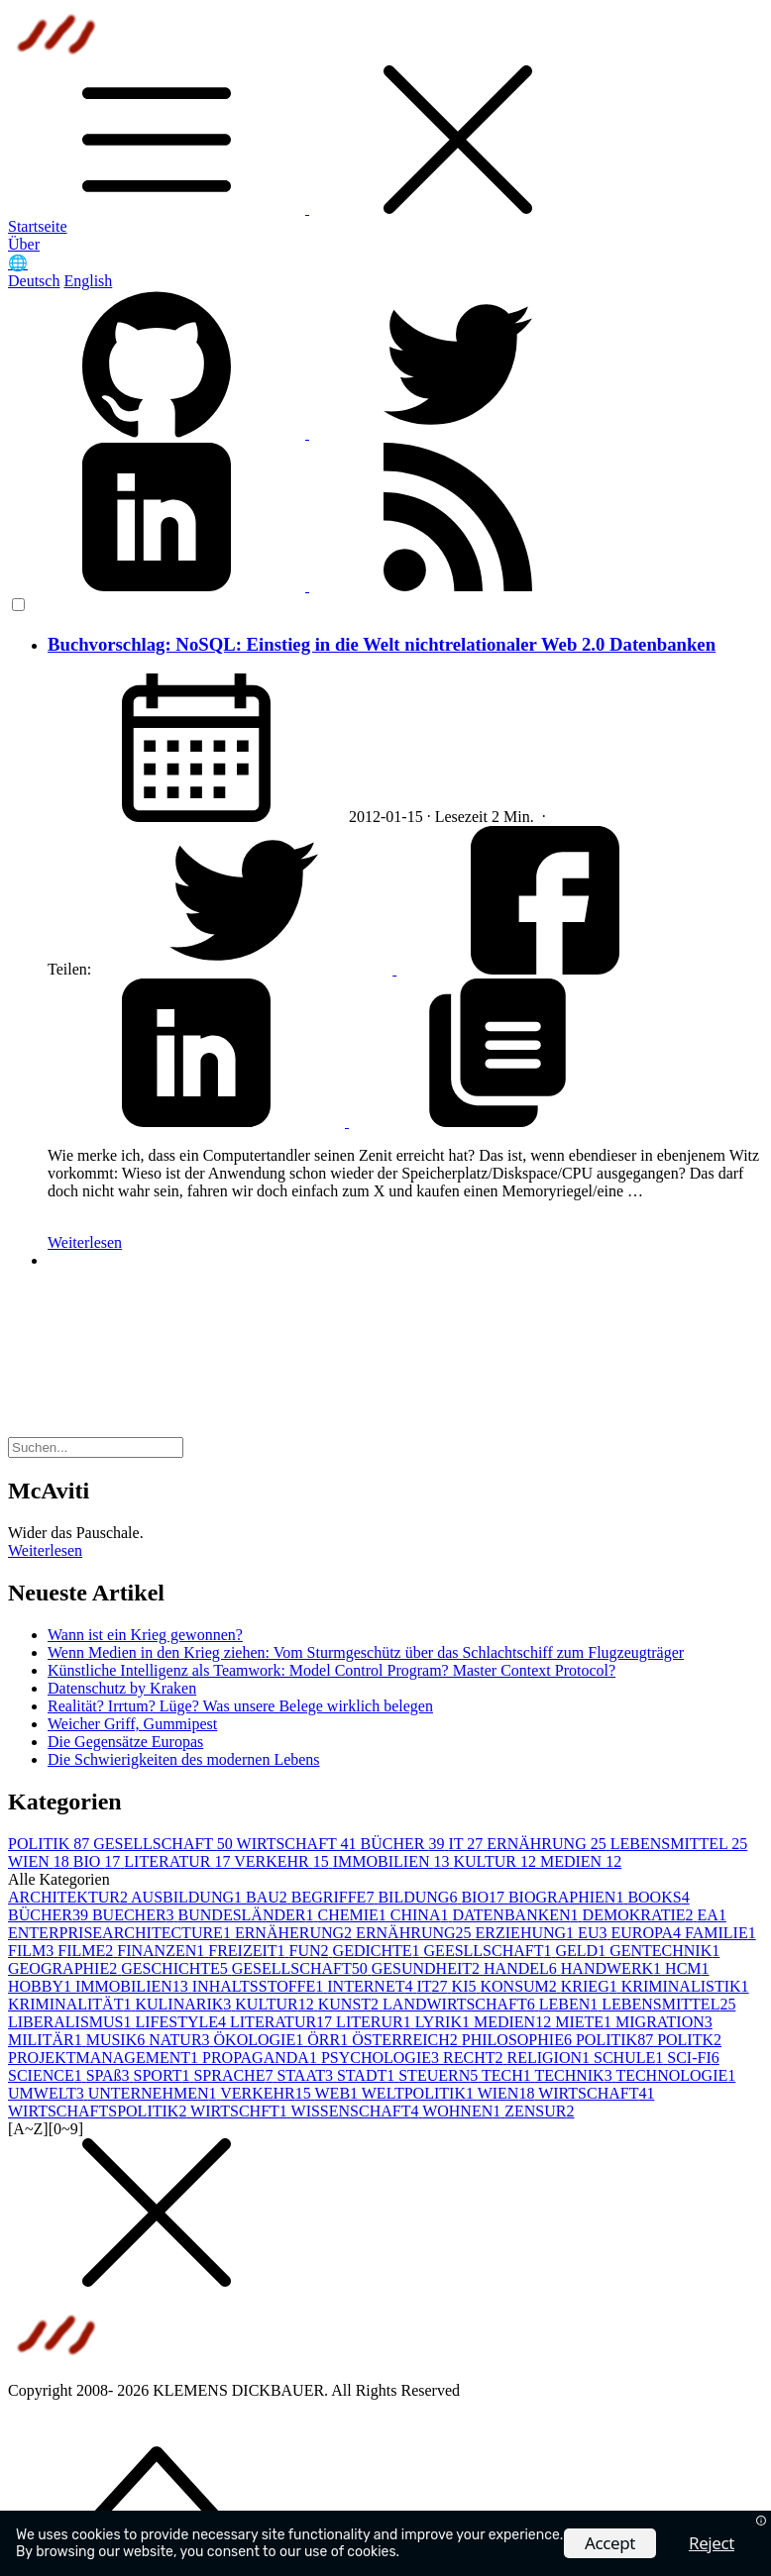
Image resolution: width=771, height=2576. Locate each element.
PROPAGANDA (261, 2057)
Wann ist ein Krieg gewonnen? (145, 1634)
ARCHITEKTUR (69, 1897)
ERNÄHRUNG (548, 1843)
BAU (268, 1897)
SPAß (110, 2075)
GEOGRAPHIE (64, 1968)
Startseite (37, 226)
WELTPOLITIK (420, 2093)
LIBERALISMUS (71, 2021)
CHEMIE (353, 1914)
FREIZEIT (248, 1950)
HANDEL (522, 1968)
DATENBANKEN (517, 1914)
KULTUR (496, 1861)
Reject (711, 2542)
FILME (87, 1950)
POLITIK (50, 1843)
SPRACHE (234, 2075)
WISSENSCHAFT (357, 2111)
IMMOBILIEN (393, 1861)
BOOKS (658, 1897)
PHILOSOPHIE (519, 2039)
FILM (32, 1950)
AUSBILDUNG (188, 1897)
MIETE (585, 2021)
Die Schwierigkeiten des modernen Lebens (184, 1759)
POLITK (689, 2039)
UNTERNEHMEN (154, 2093)
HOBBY (41, 1986)
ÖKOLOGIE (261, 2039)
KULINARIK (185, 2004)
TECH (508, 2075)
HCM (687, 1968)
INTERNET (371, 1986)
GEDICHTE (378, 1950)
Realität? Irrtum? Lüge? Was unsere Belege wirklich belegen (240, 1706)
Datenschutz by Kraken (122, 1688)
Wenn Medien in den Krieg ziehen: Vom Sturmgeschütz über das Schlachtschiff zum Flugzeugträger (366, 1652)
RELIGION (550, 2057)
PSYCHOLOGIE (382, 2057)
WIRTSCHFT (240, 2111)
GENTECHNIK (664, 1950)
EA (712, 1914)
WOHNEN (463, 2111)
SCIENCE (47, 2075)
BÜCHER (405, 1843)
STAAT (306, 2075)
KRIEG (591, 1986)
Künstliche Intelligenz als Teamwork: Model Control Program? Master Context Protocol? (331, 1670)
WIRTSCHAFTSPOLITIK (99, 2111)
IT (467, 1843)
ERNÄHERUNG (295, 1932)
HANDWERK (613, 1968)
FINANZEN (162, 1950)
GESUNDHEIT (428, 1968)
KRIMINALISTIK (685, 1986)
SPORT (164, 2075)
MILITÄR (47, 2039)
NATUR (181, 2039)
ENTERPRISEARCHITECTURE (121, 1932)
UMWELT (48, 2093)
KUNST (350, 2004)
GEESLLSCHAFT (490, 1950)
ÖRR (329, 2039)
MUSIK (118, 2039)
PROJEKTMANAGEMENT (105, 2057)
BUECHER (135, 1914)
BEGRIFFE (335, 1897)
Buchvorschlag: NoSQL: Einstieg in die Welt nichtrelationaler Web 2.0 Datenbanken (382, 644)
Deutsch (33, 280)
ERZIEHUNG (527, 1932)
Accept (610, 2542)
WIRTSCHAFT (299, 1843)
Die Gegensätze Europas (125, 1741)
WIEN (40, 1861)
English (87, 280)
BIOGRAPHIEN (567, 1897)
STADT (367, 2075)
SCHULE (630, 2057)
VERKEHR (283, 1861)
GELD (582, 1950)
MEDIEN (580, 1861)
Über (24, 244)
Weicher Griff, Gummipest (132, 1723)
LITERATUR (179, 1861)
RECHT (474, 2057)
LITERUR (375, 2021)
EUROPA (647, 1932)
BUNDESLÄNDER (248, 1914)
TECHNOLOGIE (675, 2075)
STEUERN (440, 2075)
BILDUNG (419, 1897)
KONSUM (520, 1986)
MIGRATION (664, 2021)
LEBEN (571, 2004)
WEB (338, 2093)
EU (594, 1932)
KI (466, 1986)
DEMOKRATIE (640, 1914)
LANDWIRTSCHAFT (461, 2004)
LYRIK (444, 2021)
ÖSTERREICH (407, 2039)
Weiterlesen (85, 1242)
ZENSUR (539, 2111)
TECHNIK (574, 2075)
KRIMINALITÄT (71, 2004)
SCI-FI (692, 2057)
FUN (311, 1950)
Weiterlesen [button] (45, 1550)
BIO (99, 1861)
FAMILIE (720, 1932)
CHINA (421, 1914)
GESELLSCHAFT (164, 1843)
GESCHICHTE (176, 1968)
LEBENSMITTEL (679, 1843)
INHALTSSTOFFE (259, 1986)
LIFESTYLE (182, 2021)
